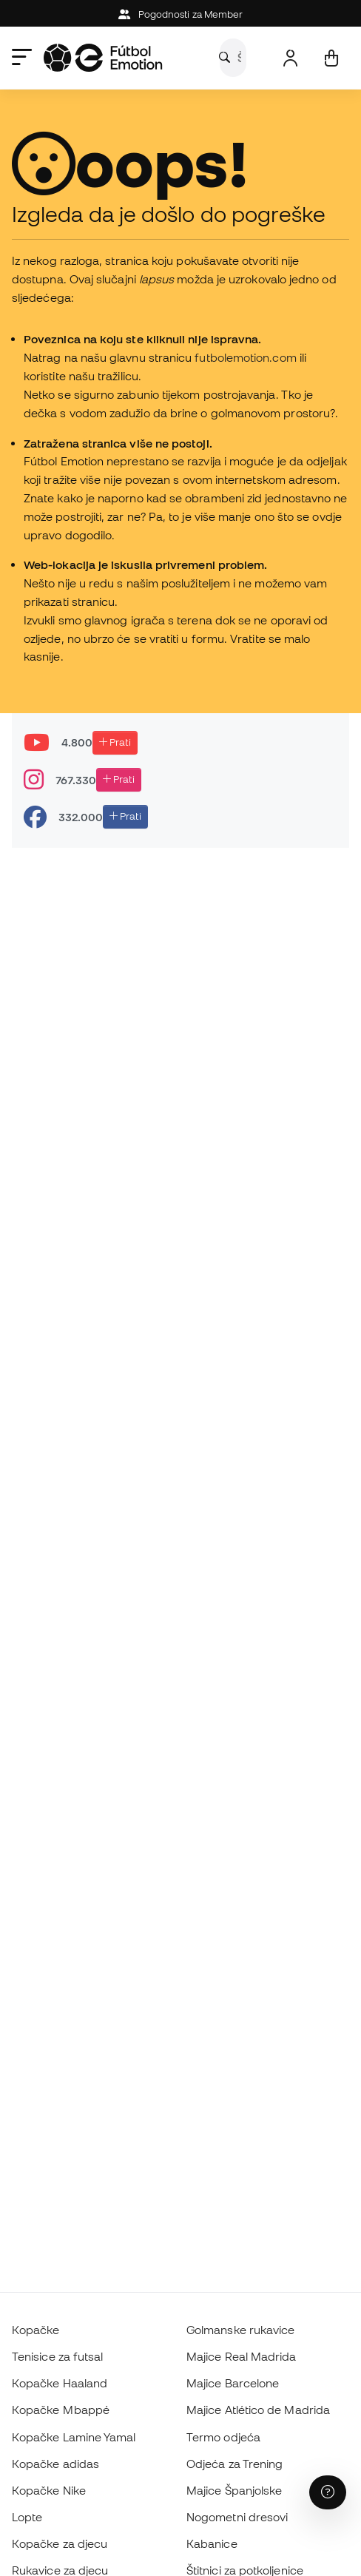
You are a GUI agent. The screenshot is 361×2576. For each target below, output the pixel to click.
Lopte (27, 2516)
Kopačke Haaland (59, 2383)
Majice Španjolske (234, 2490)
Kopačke (36, 2329)
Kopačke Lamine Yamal (74, 2437)
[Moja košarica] (331, 58)
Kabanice (211, 2543)
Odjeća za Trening (234, 2463)
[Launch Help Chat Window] (327, 2492)
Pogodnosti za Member (180, 14)
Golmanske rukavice (240, 2329)
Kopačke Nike (49, 2490)
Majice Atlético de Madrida (258, 2409)
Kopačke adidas (55, 2463)
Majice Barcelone (232, 2383)
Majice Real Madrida (241, 2356)
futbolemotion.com (245, 357)
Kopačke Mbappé (60, 2409)
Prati (115, 742)
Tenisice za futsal (57, 2356)
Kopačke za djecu (59, 2543)
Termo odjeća (223, 2437)
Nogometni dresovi (237, 2516)
